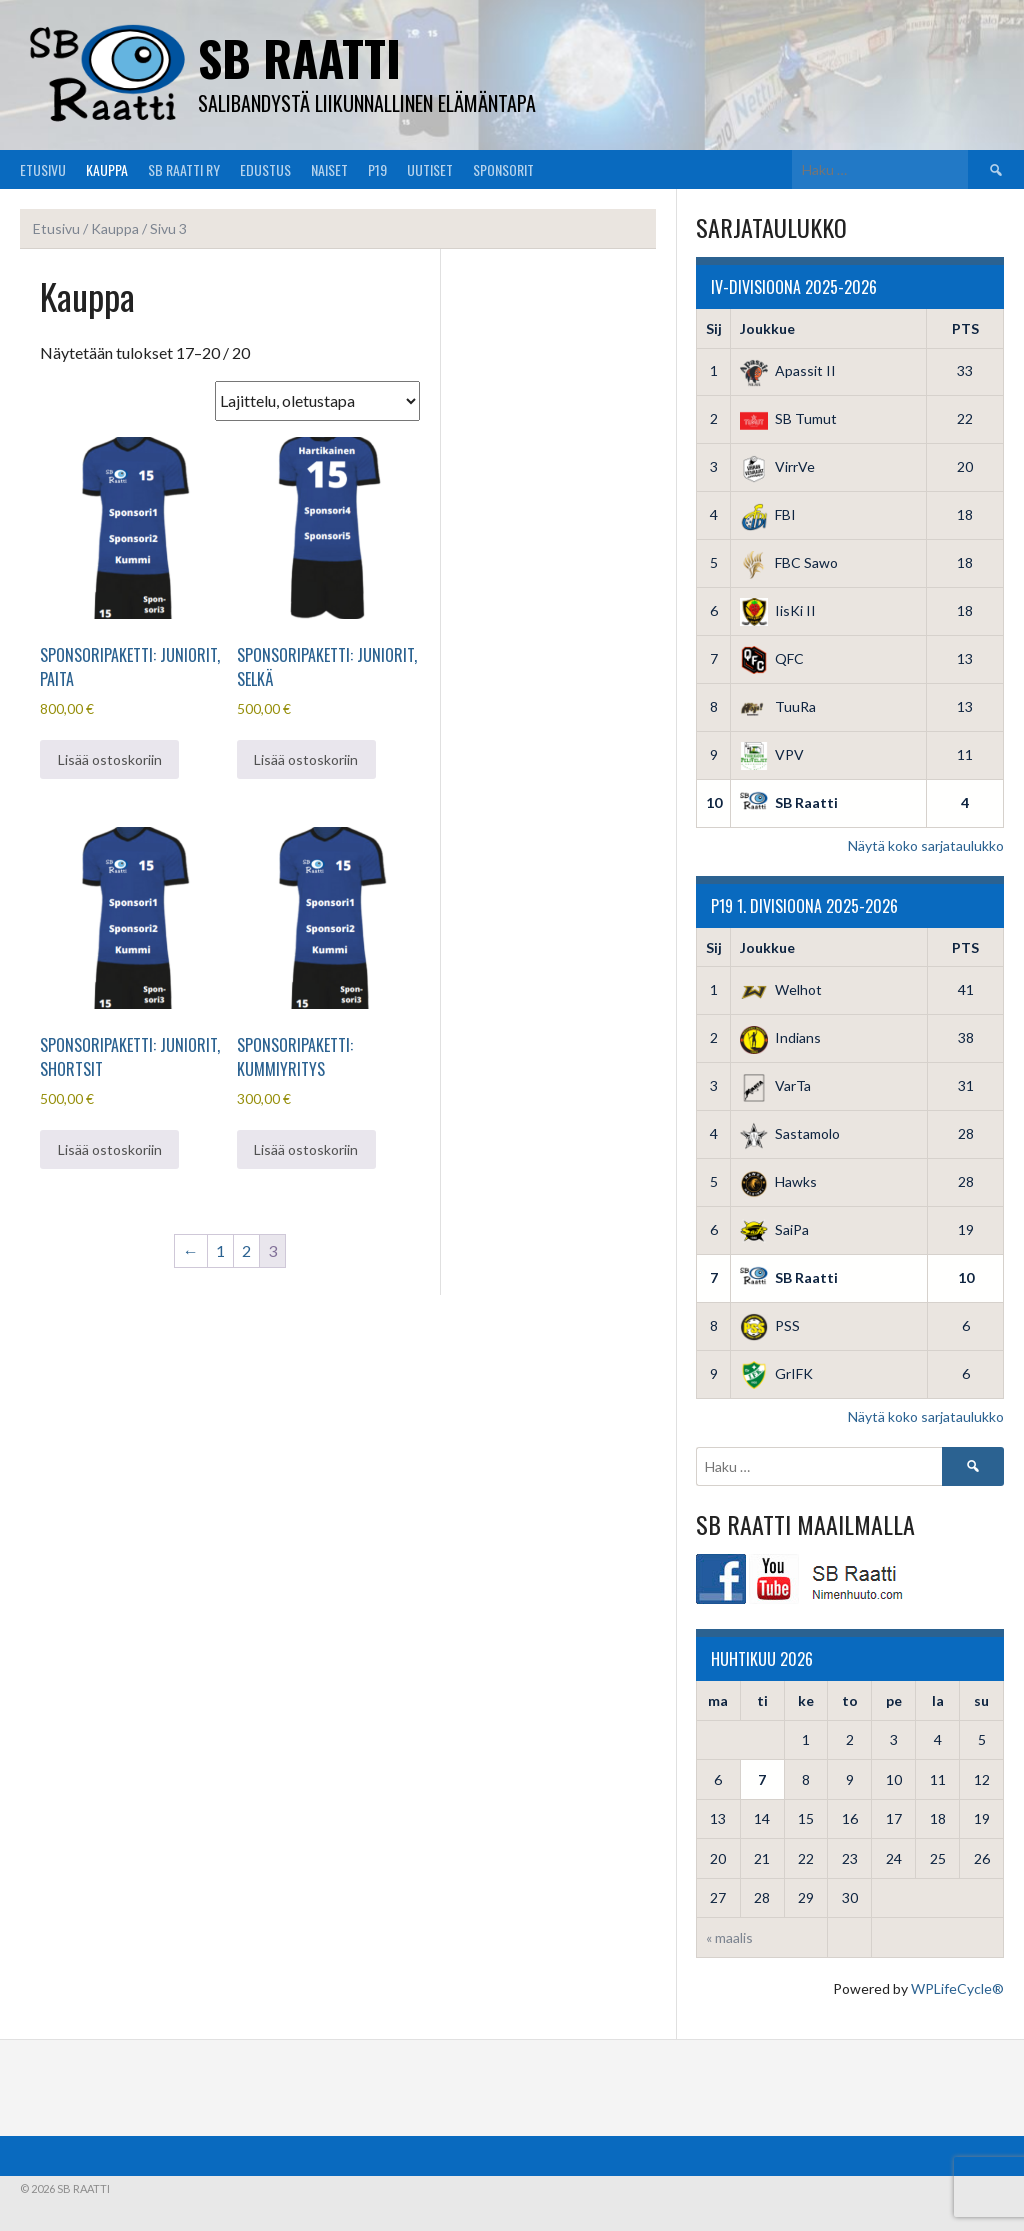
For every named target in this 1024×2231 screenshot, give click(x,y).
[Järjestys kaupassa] (317, 401)
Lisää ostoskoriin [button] (110, 759)
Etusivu (43, 169)
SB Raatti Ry (184, 169)
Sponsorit (503, 169)
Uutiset (430, 169)
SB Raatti (299, 57)
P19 (377, 169)
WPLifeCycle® (957, 1988)
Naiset (329, 169)
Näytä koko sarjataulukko (926, 845)
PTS (965, 328)
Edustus (265, 169)
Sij (714, 328)
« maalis (729, 1937)
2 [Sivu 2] (246, 1250)
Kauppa (107, 169)
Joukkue (767, 328)
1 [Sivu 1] (220, 1250)
